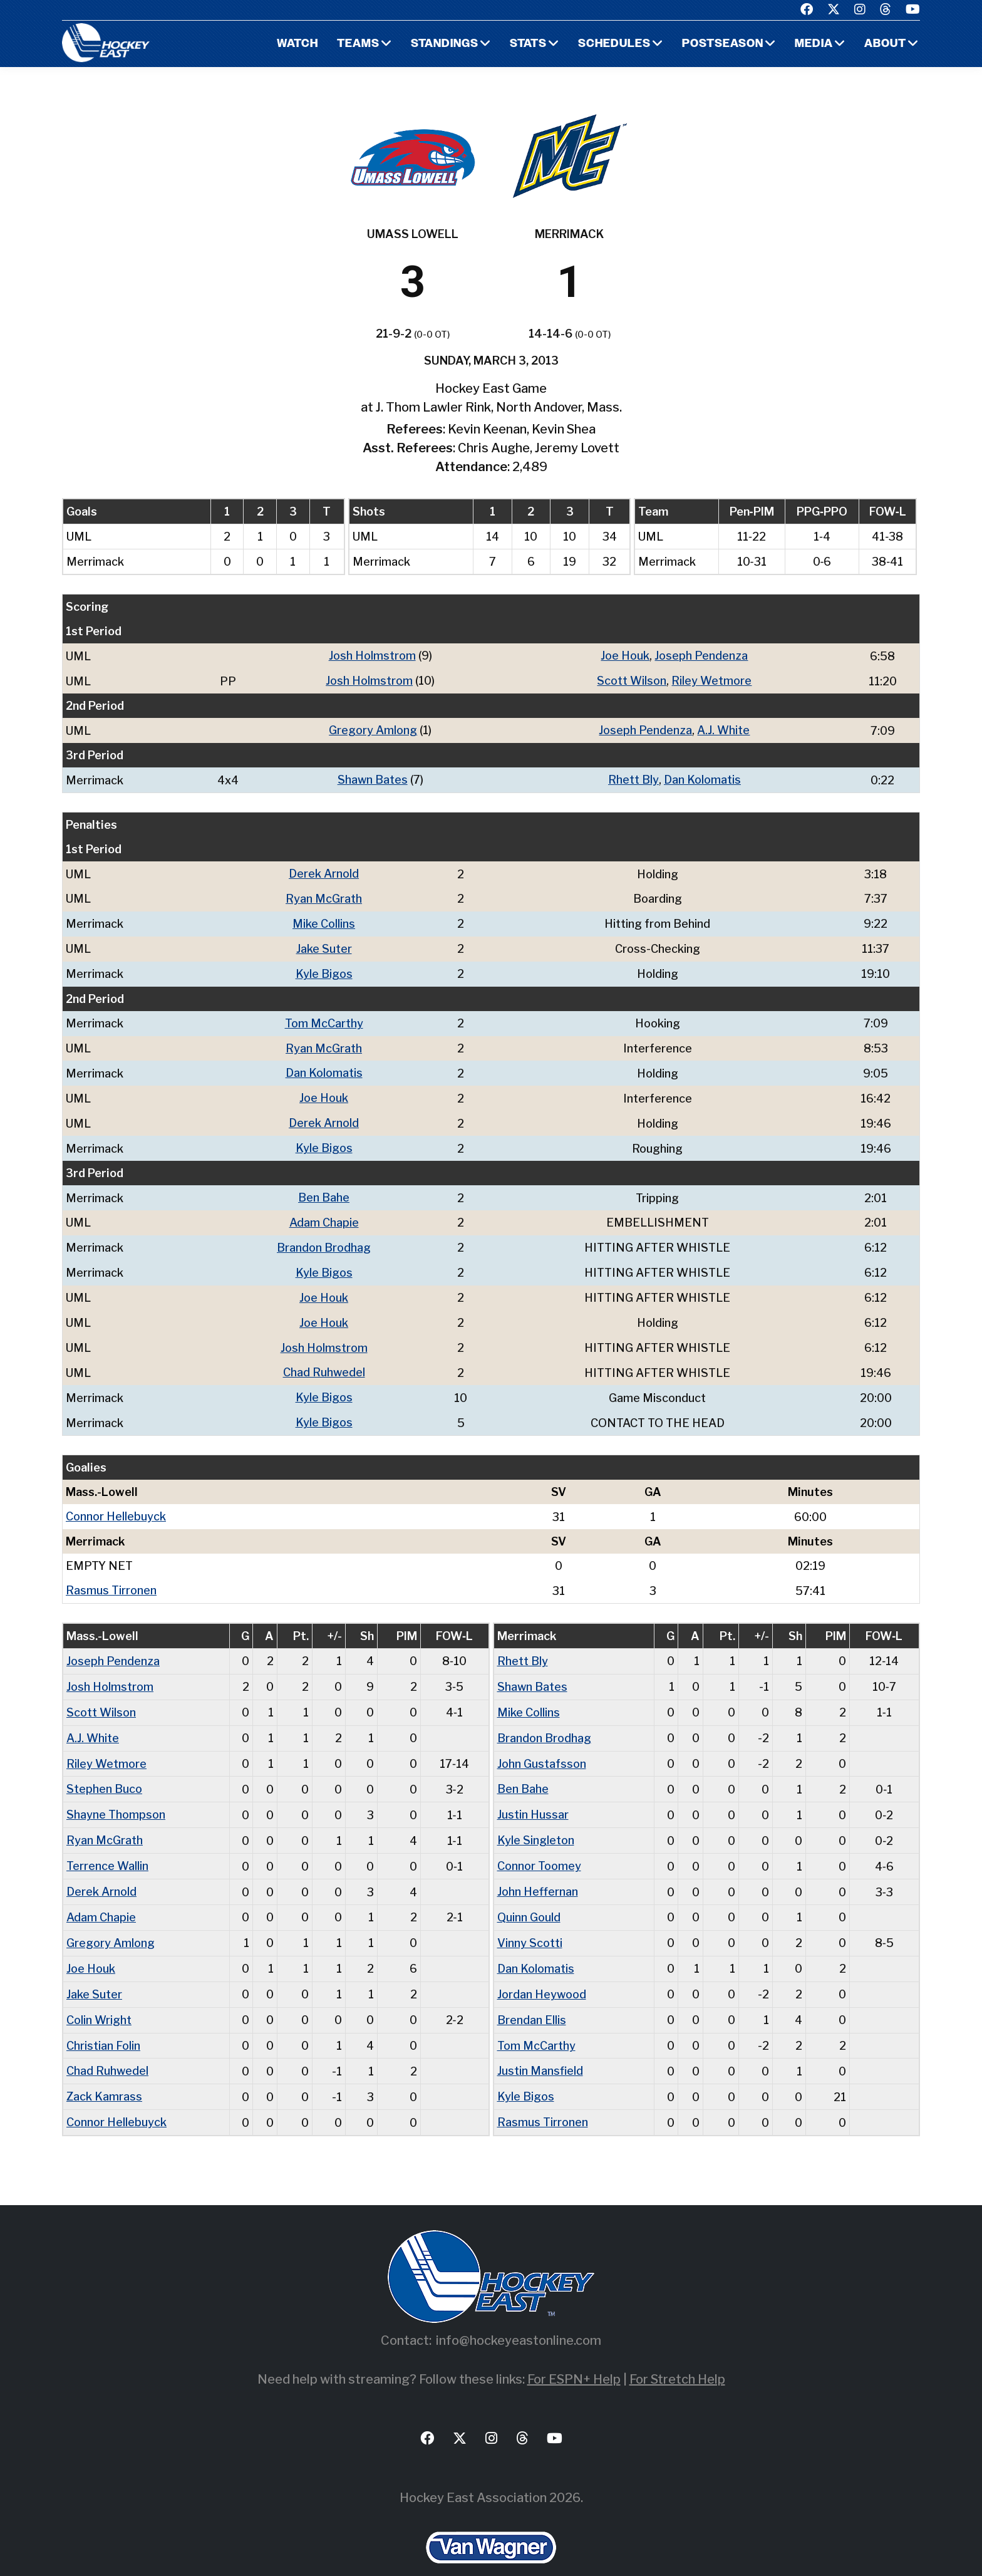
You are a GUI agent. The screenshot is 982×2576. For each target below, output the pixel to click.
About (885, 44)
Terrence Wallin (107, 1845)
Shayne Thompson (115, 1795)
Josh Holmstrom (372, 655)
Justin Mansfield (540, 2046)
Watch (297, 44)
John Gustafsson (541, 1745)
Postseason (722, 44)
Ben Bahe (323, 1188)
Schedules (614, 44)
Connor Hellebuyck (116, 1502)
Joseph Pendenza (701, 655)
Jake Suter (324, 944)
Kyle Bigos (324, 968)
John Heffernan (537, 1870)
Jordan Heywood (541, 1971)
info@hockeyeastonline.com (518, 2314)
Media (814, 44)
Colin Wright (99, 1996)
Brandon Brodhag (324, 1237)
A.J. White (723, 728)
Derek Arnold (324, 871)
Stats (528, 44)
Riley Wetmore (711, 680)
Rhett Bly (633, 777)
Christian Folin (103, 2021)
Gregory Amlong (373, 728)
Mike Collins (323, 920)
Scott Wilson (631, 680)
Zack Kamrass (104, 2071)
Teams (358, 44)
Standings (444, 44)
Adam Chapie (324, 1213)
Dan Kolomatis (702, 777)
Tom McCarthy (324, 1017)
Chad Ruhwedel (324, 1359)
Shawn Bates (373, 777)
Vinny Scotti (529, 1921)
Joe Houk (625, 655)
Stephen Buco (104, 1770)
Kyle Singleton (535, 1820)
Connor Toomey (539, 1845)
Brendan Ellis (531, 1996)
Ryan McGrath (324, 895)
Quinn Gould (529, 1896)
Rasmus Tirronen (111, 1575)
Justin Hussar (533, 1795)
